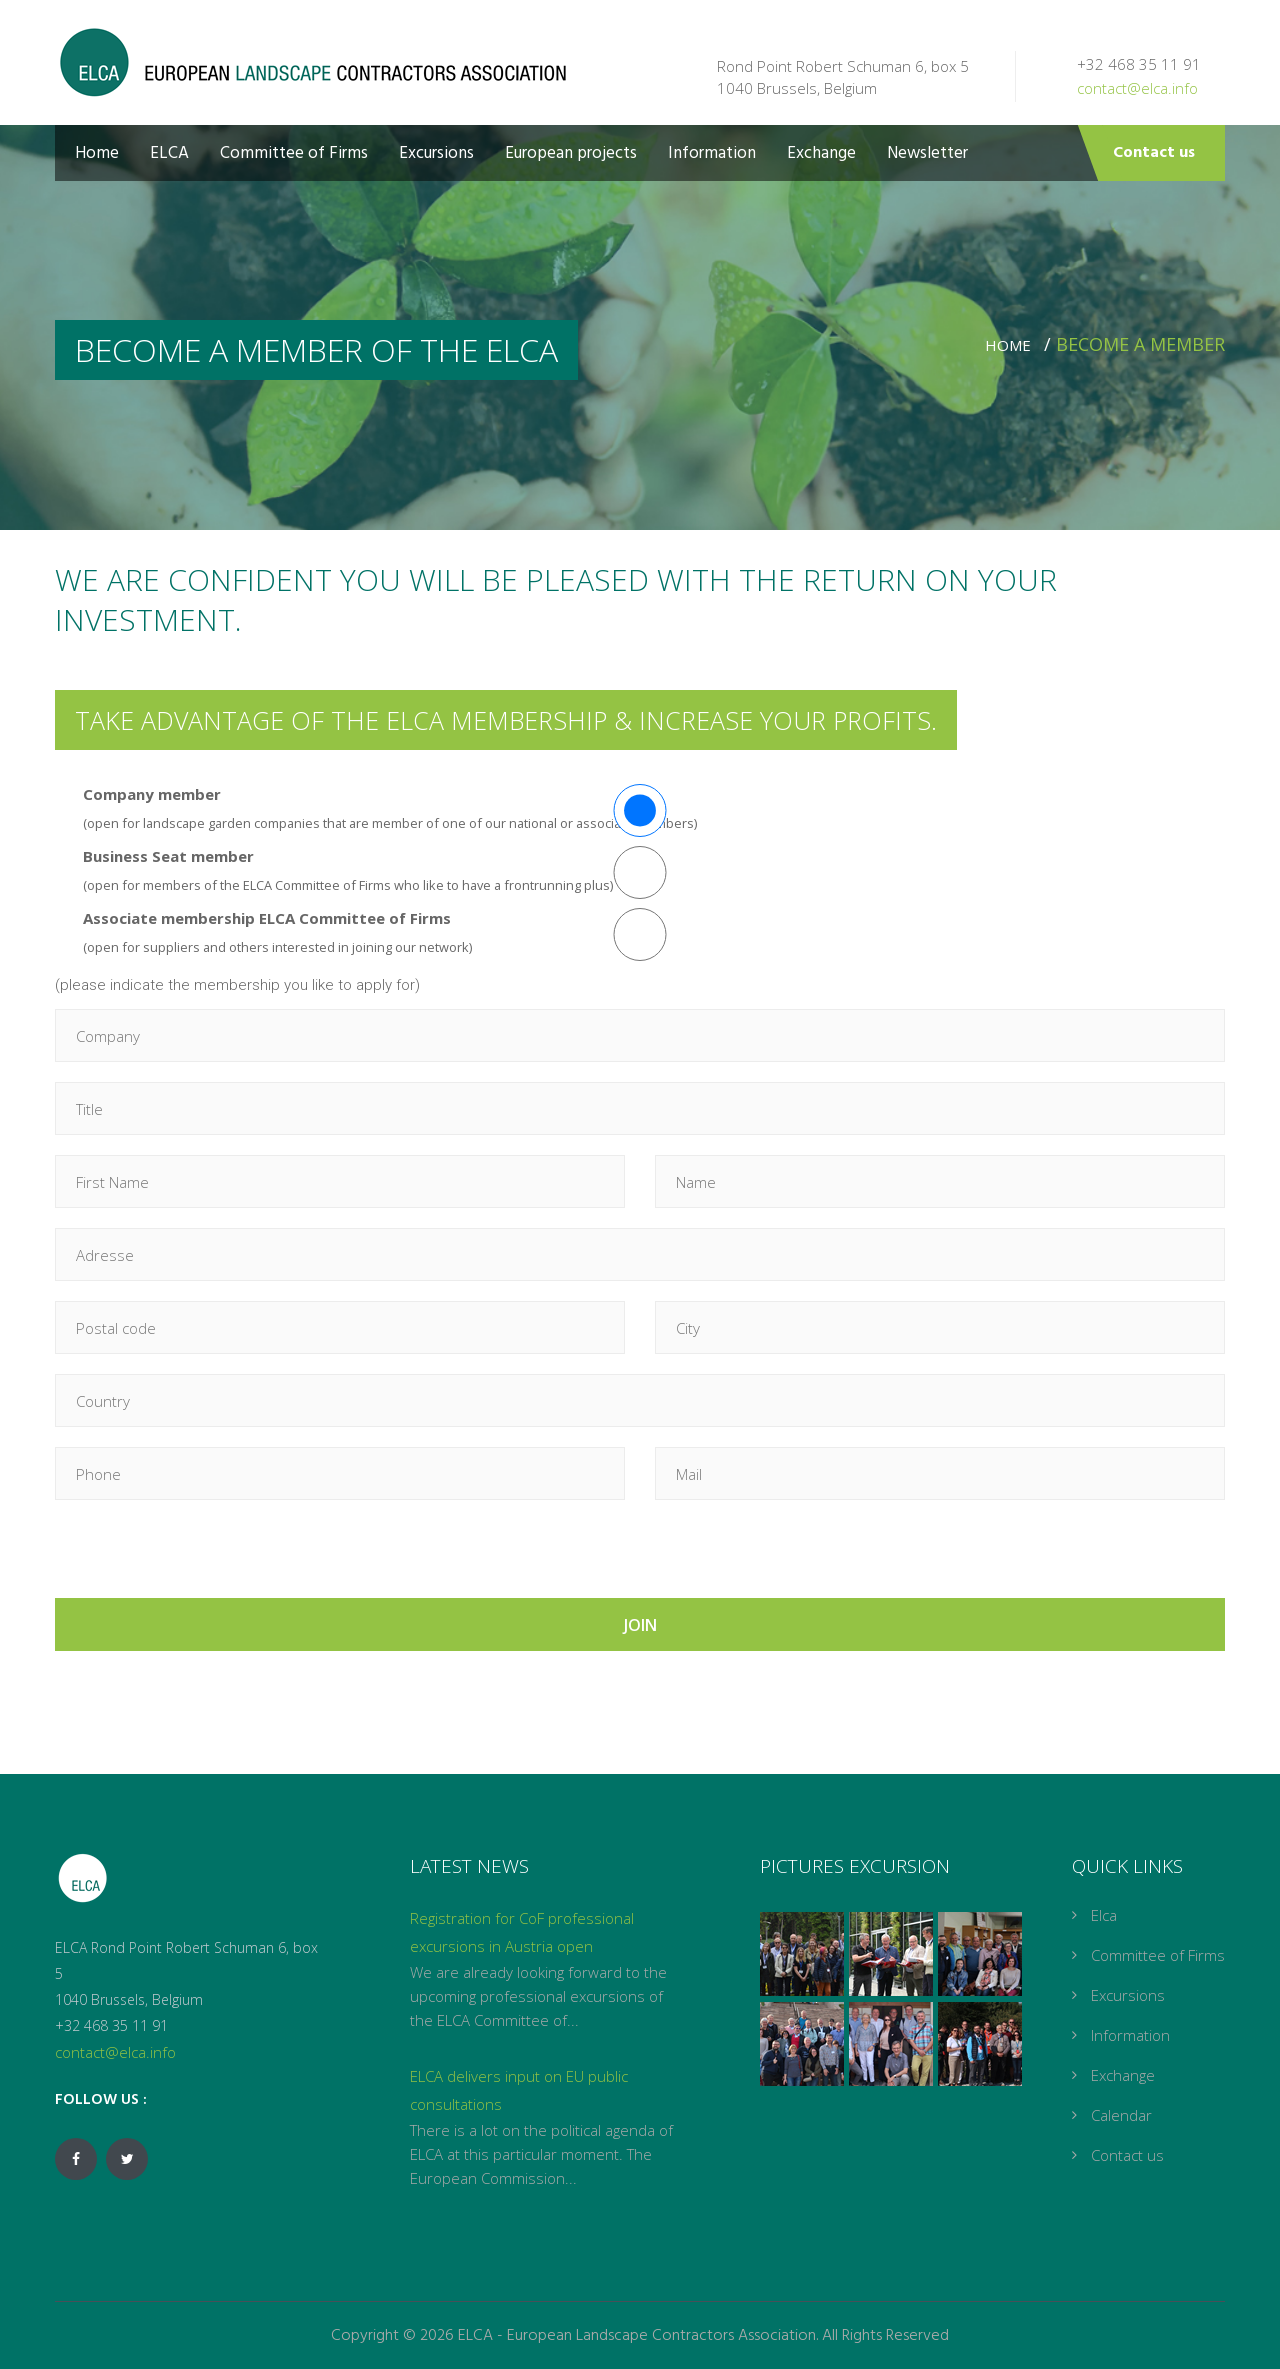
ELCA (169, 153)
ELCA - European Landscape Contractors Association (637, 2336)
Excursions (436, 153)
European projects (571, 153)
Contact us (1154, 153)
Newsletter (927, 153)
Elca (1104, 1915)
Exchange (821, 153)
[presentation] (207, 1559)
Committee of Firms (294, 153)
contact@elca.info (1137, 88)
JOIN (640, 1625)
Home (97, 153)
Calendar (1121, 2115)
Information (712, 153)
